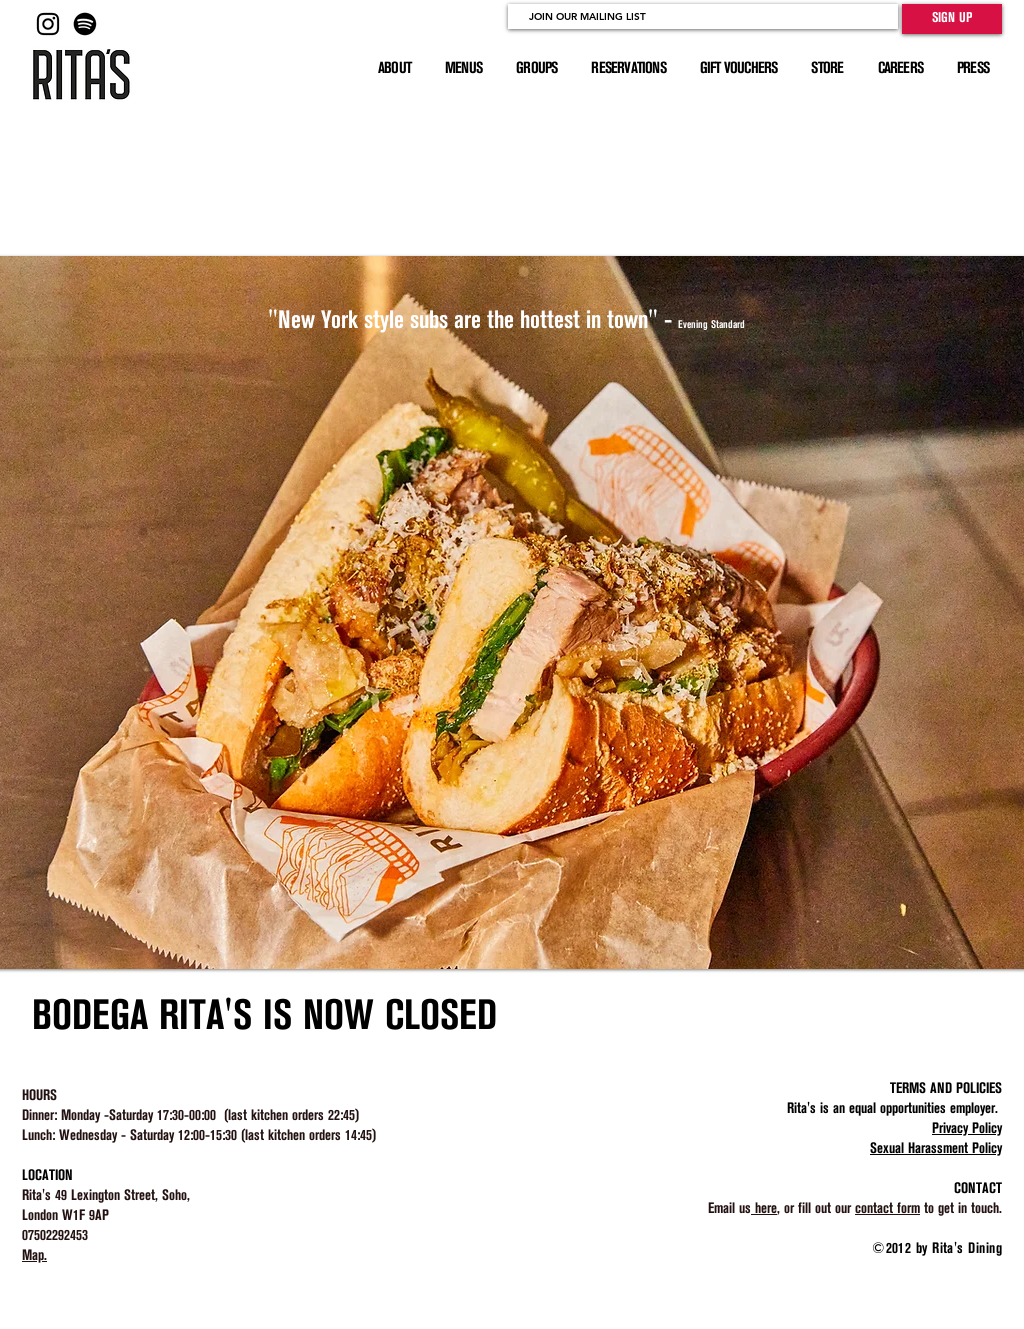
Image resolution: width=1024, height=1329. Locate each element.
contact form (887, 1209)
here (764, 1209)
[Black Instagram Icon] (48, 24)
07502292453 (55, 1236)
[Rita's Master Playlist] (85, 24)
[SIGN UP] (952, 19)
